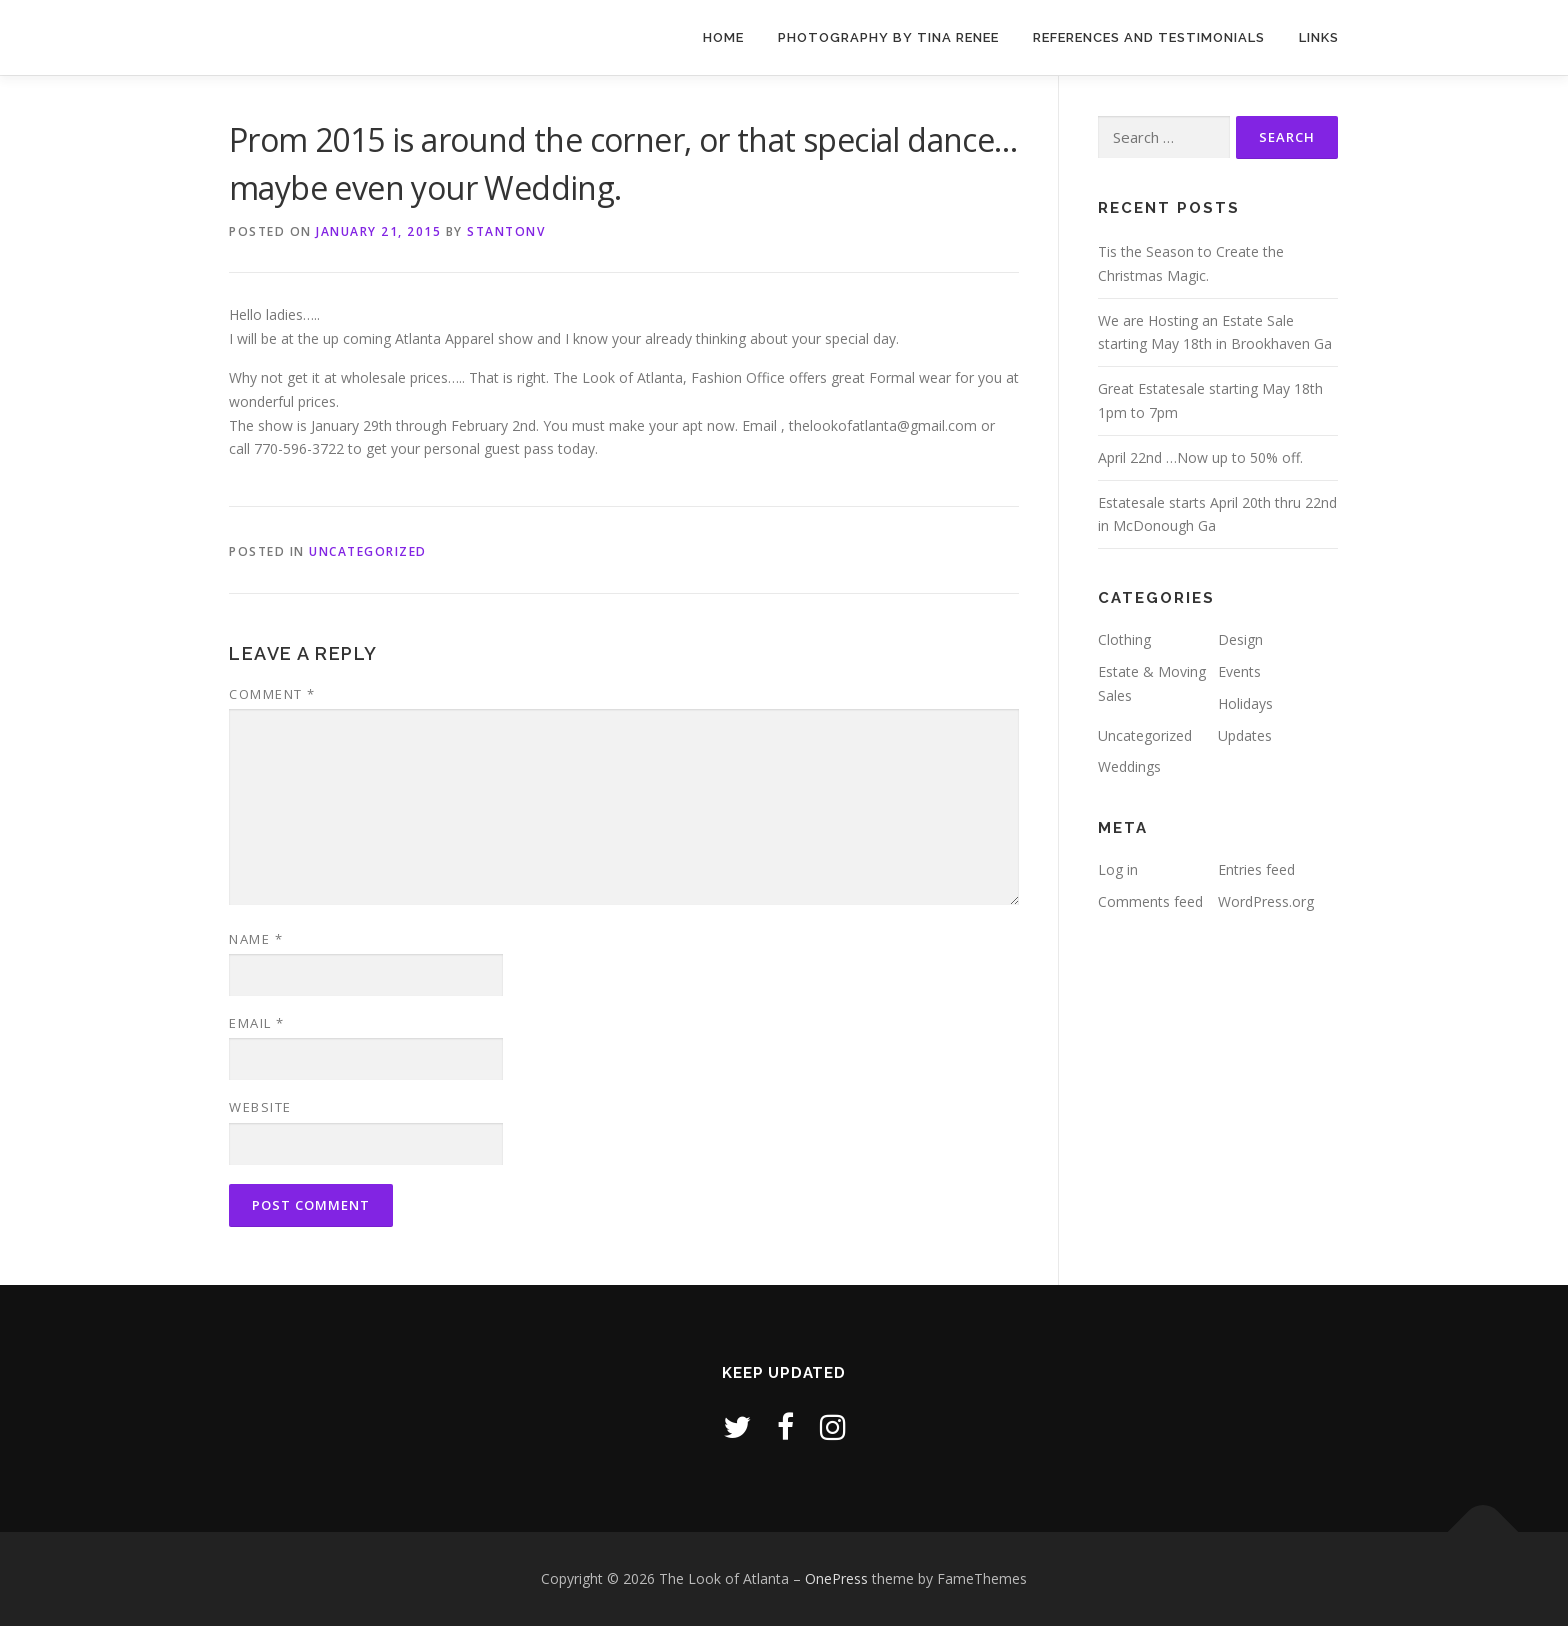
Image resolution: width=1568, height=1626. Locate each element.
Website (260, 1107)
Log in (1118, 869)
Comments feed (1150, 901)
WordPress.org (1266, 901)
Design (1240, 639)
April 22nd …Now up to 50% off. (1200, 457)
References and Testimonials (1149, 37)
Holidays (1245, 703)
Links (1319, 37)
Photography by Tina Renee (888, 37)
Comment (272, 694)
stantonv (506, 231)
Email (257, 1023)
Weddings (1129, 766)
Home (723, 37)
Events (1239, 671)
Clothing (1124, 639)
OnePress (836, 1578)
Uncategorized (368, 551)
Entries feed (1256, 869)
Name (256, 939)
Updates (1245, 735)
